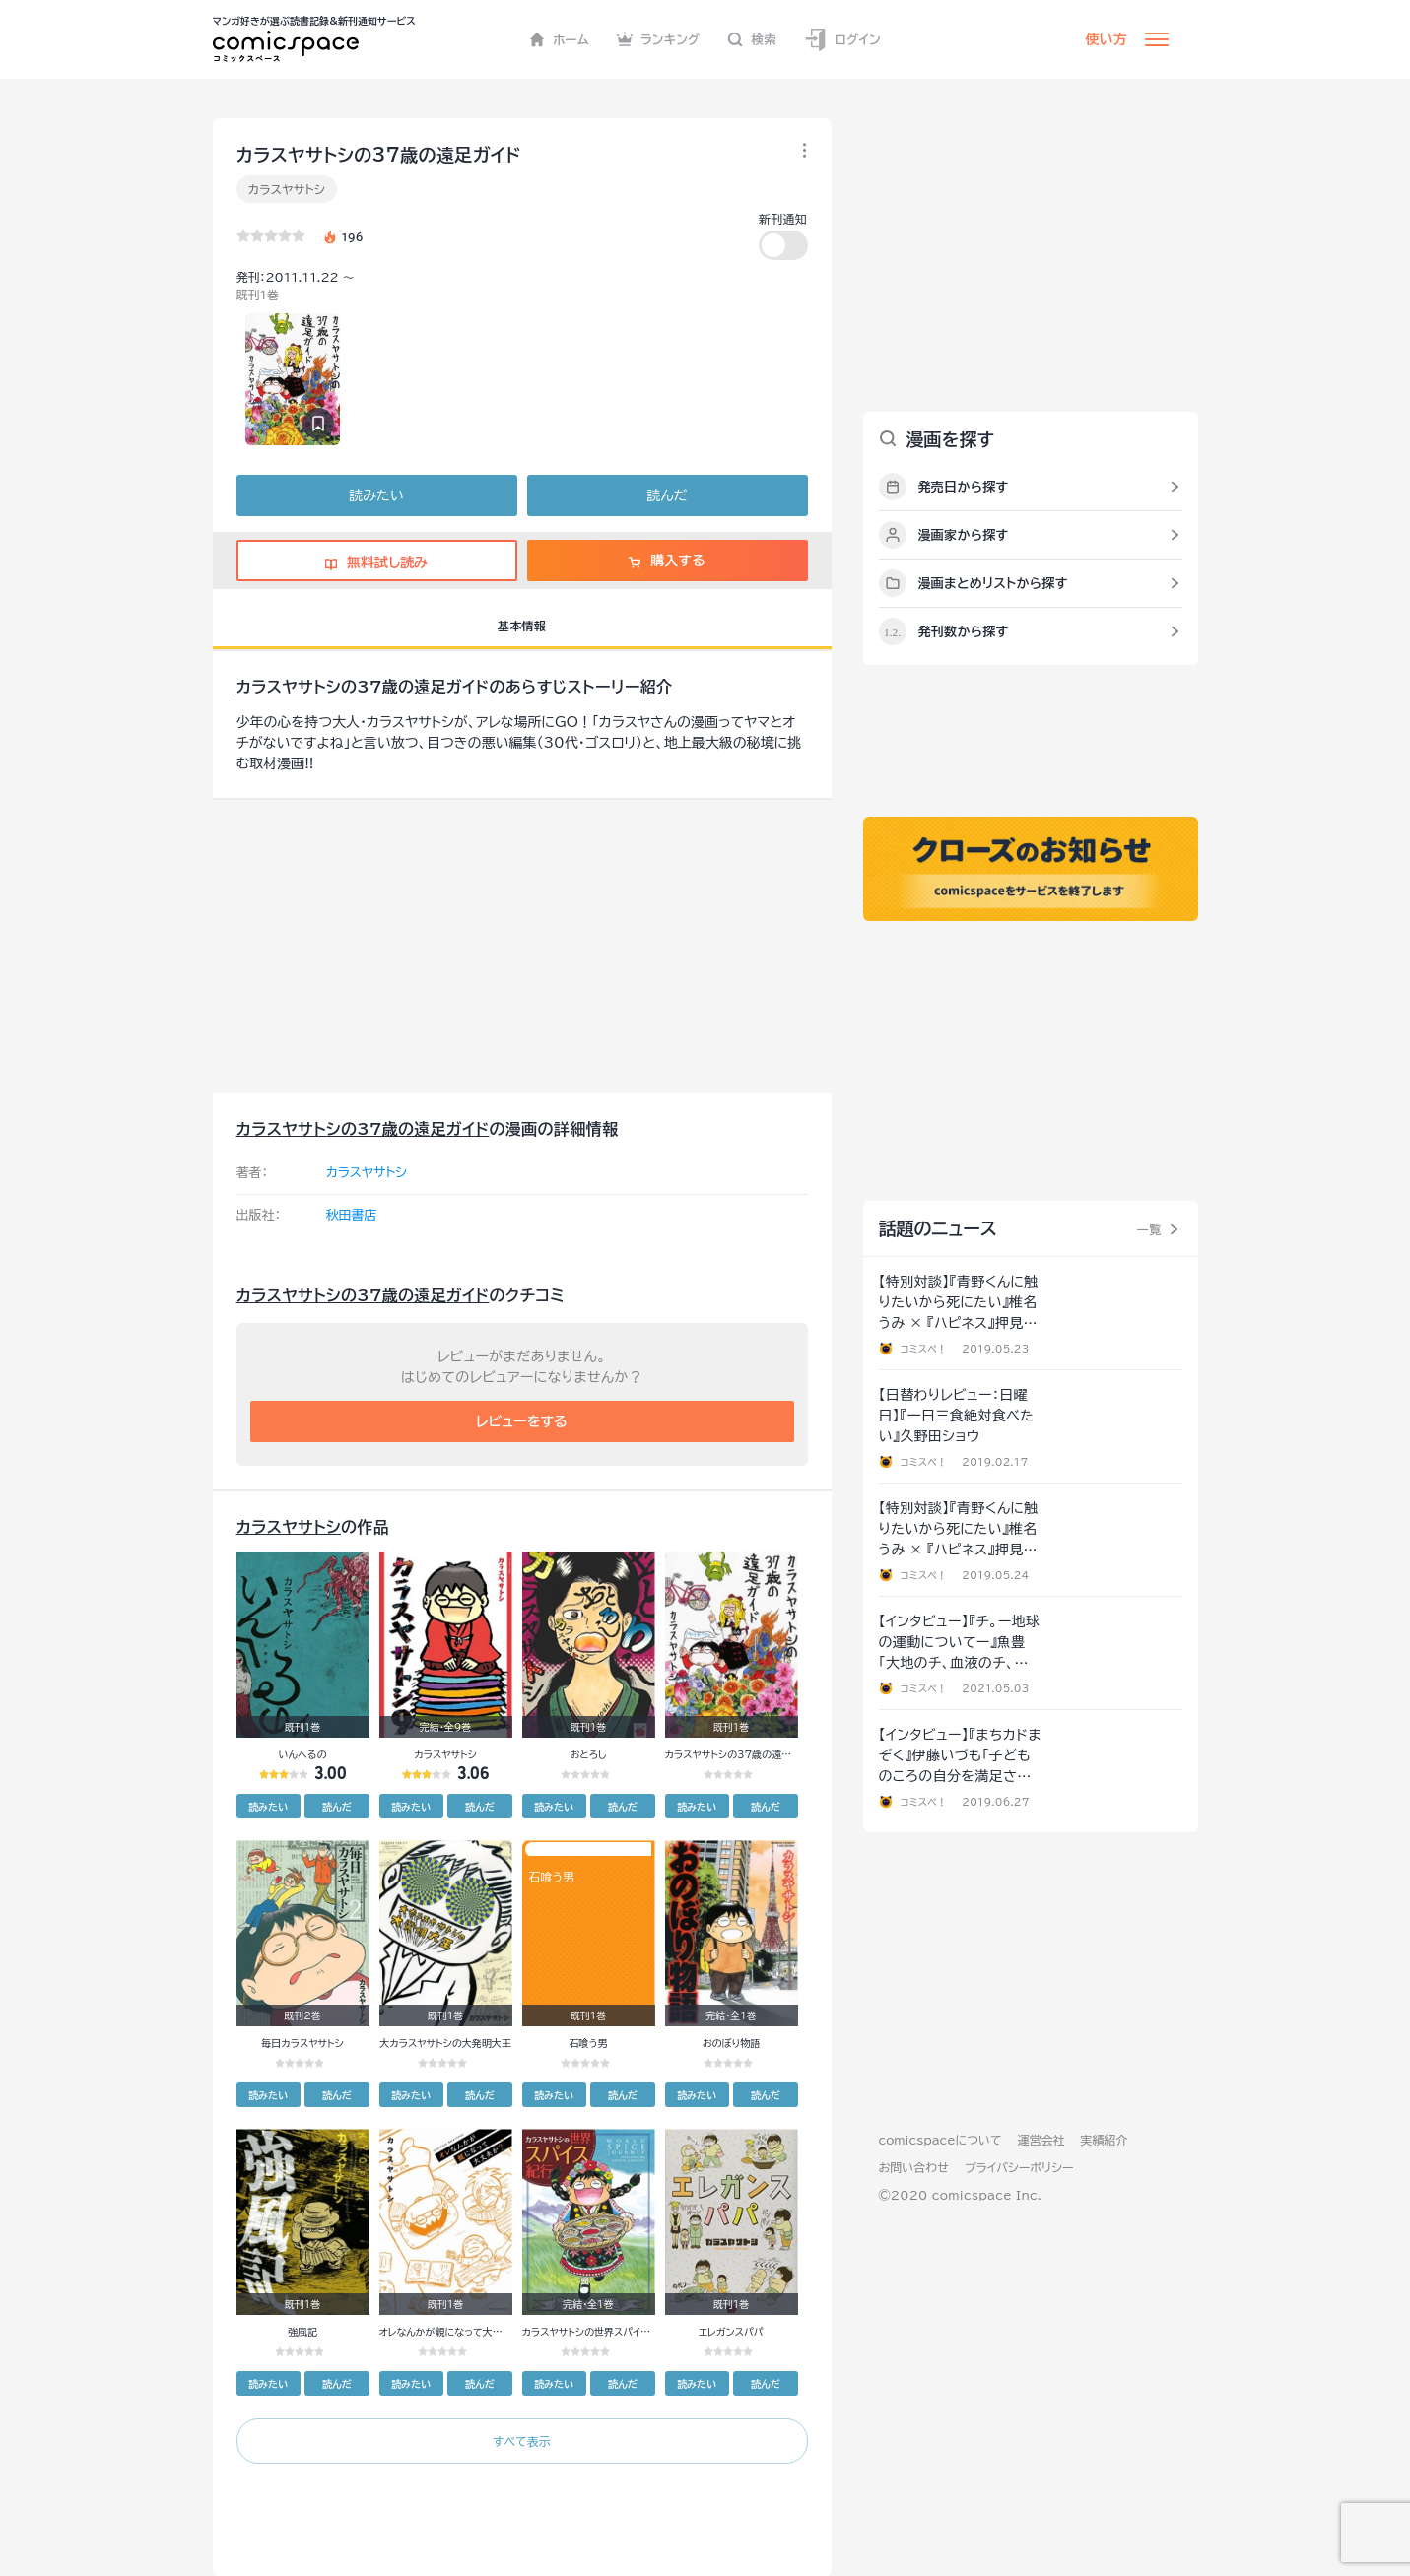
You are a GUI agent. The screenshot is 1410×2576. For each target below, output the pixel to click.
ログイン (842, 40)
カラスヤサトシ (287, 189)
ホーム (559, 39)
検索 (751, 39)
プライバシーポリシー (1019, 2167)
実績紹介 (1104, 2140)
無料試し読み (376, 562)
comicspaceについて (940, 2140)
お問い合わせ (914, 2167)
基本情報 (522, 625)
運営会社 (1041, 2140)
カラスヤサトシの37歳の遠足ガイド (363, 686)
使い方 (1106, 39)
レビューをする (522, 1421)
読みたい (376, 495)
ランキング (659, 39)
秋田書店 (351, 1215)
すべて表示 (522, 2441)
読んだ (666, 495)
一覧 (1149, 1229)
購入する (667, 560)
